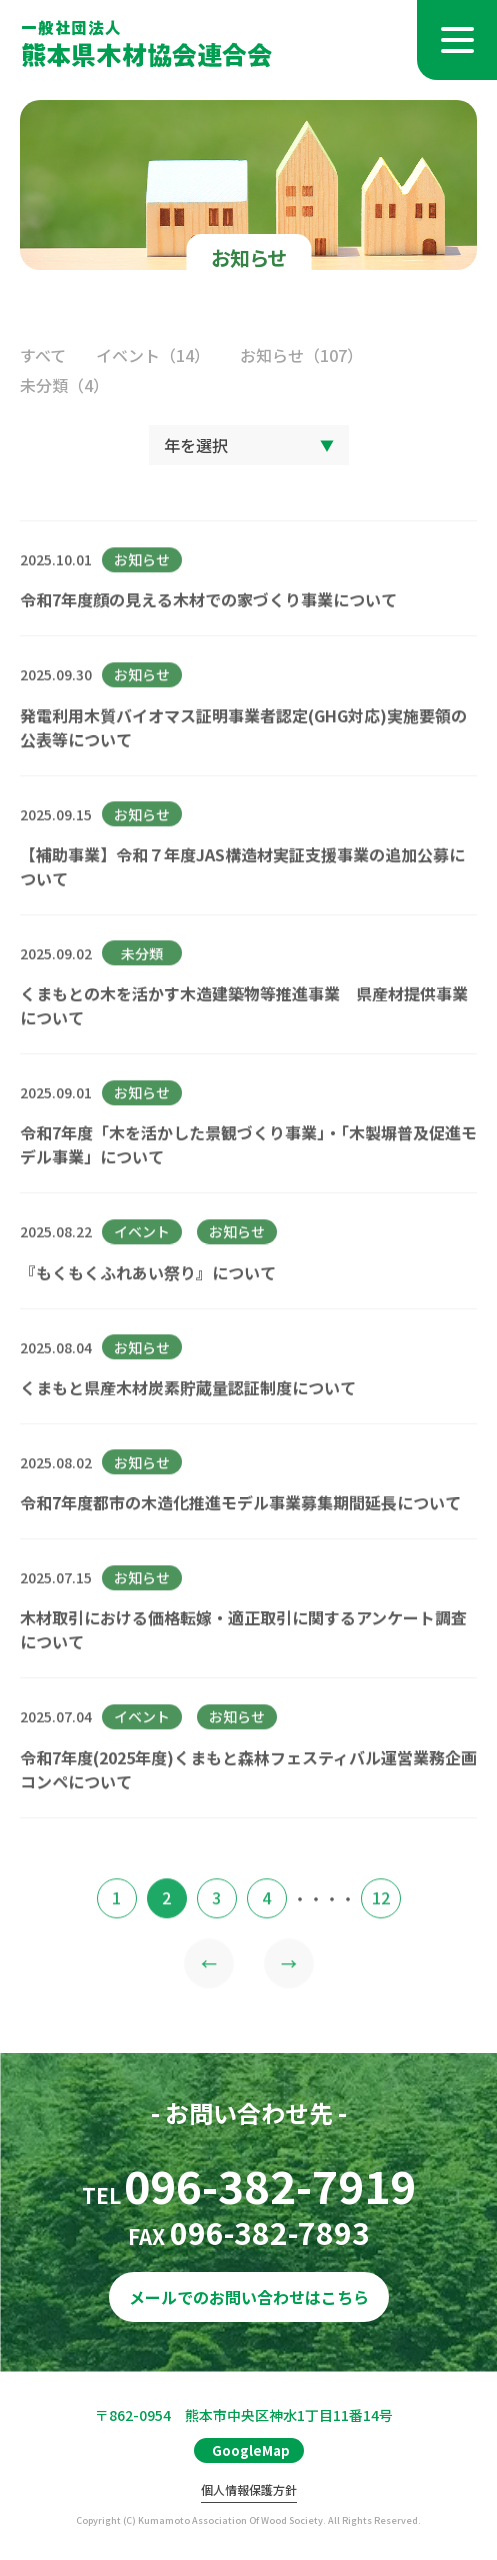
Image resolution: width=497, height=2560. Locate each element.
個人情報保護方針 (249, 2490)
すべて (43, 355)
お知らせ (301, 355)
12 (381, 1918)
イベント (153, 355)
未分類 (64, 385)
